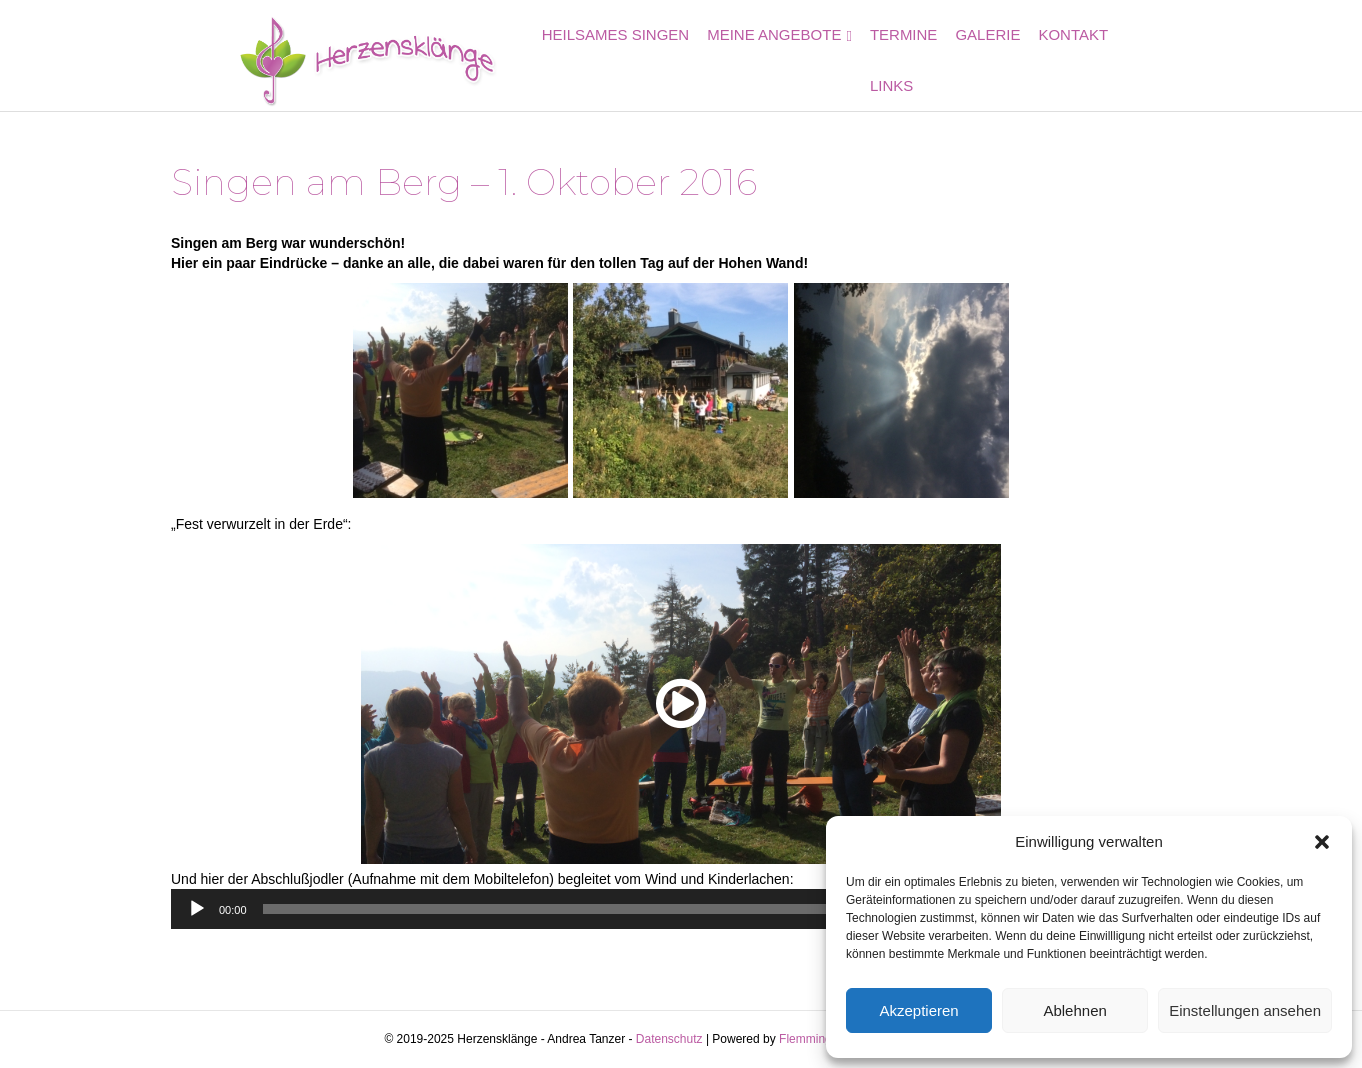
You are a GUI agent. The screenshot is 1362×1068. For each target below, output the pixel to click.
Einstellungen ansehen (1245, 1010)
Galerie (1000, 57)
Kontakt (1086, 57)
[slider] (653, 909)
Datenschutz (669, 1039)
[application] (681, 909)
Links (1160, 57)
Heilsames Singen (628, 57)
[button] (1322, 842)
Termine (916, 57)
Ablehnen (1074, 1010)
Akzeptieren (918, 1010)
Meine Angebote (787, 57)
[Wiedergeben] (197, 909)
